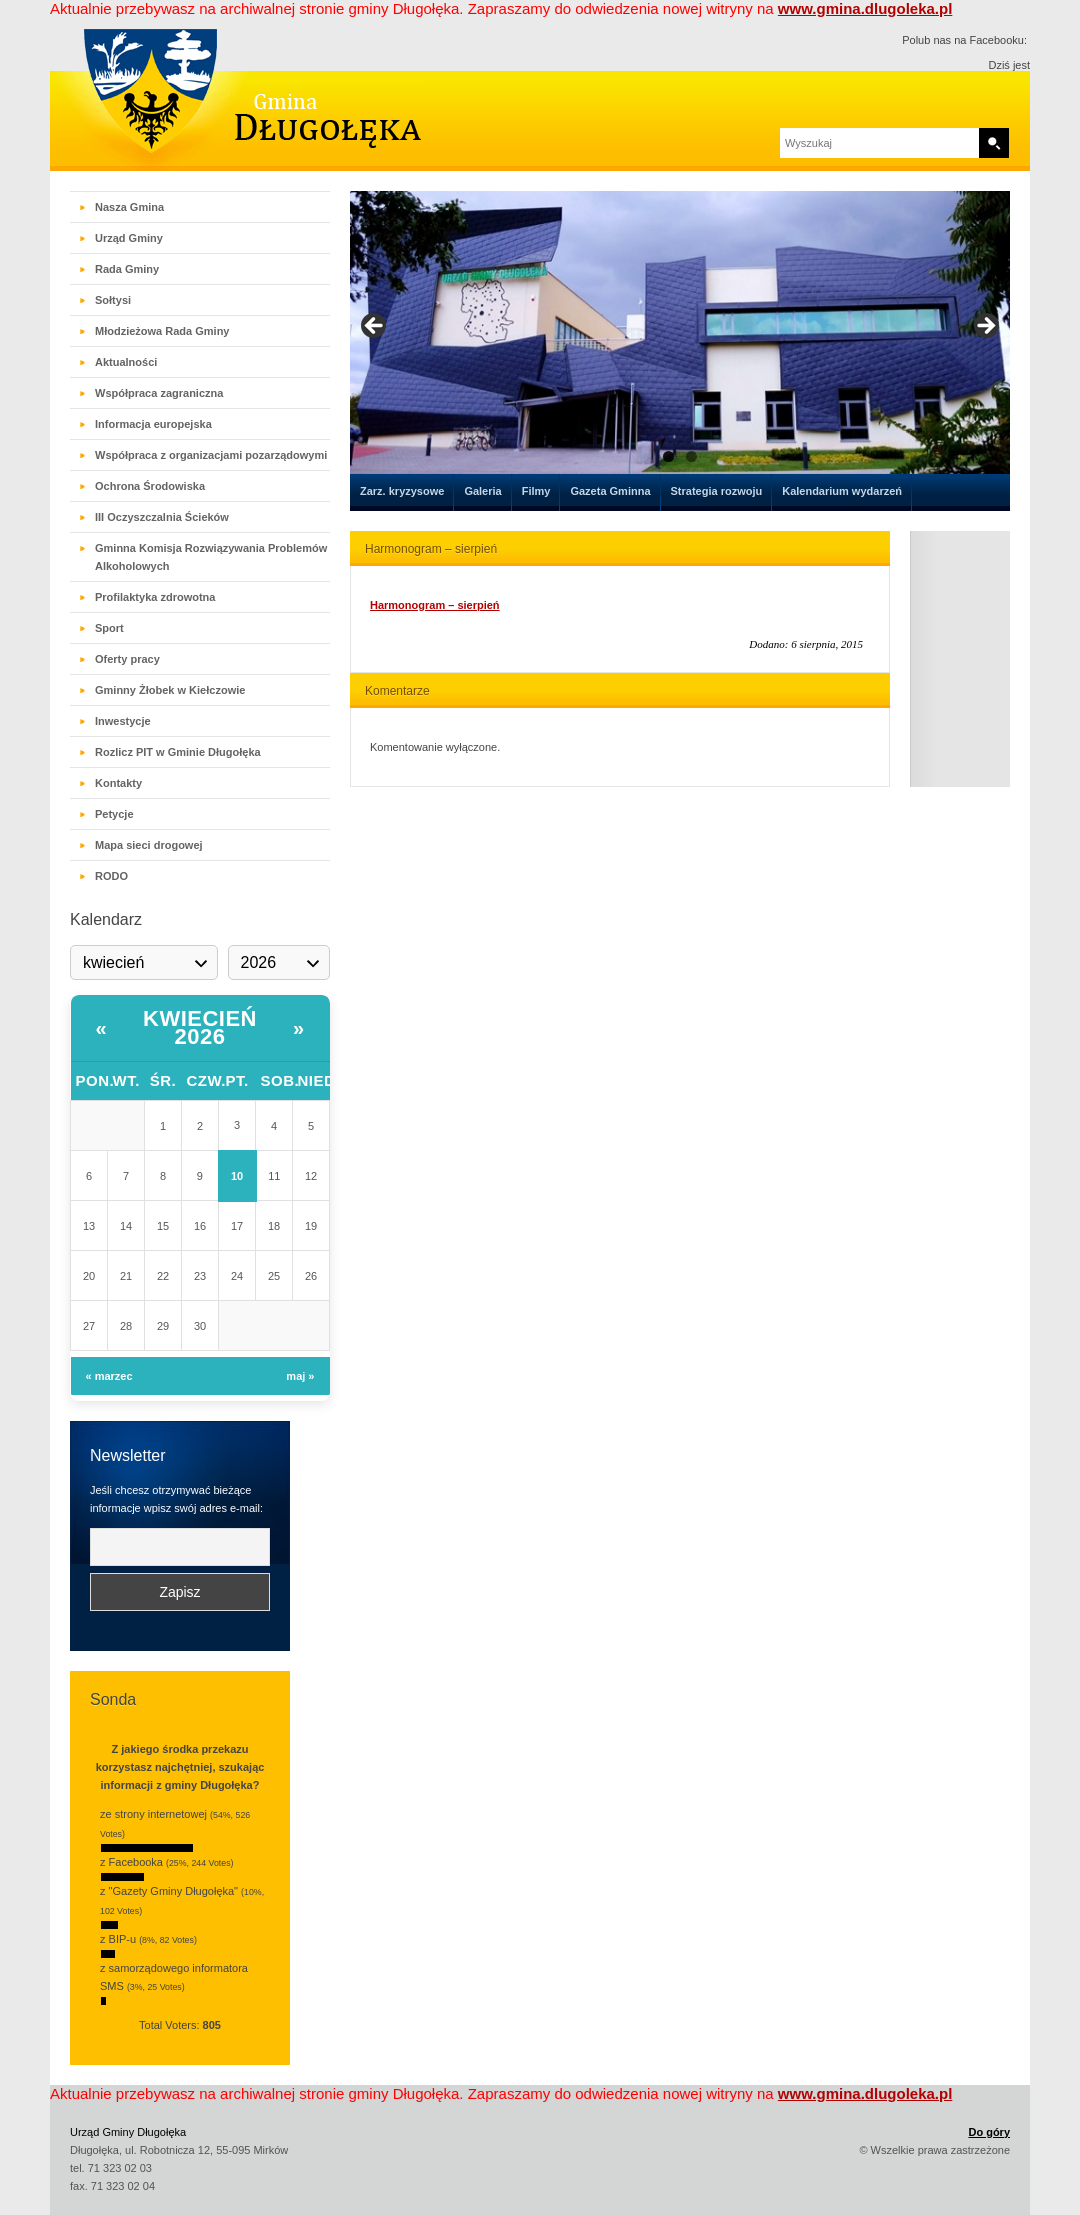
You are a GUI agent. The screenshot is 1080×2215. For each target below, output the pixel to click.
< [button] (375, 336)
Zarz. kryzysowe (402, 491)
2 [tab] (691, 473)
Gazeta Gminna (610, 491)
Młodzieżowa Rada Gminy (162, 331)
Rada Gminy (127, 269)
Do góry (989, 2132)
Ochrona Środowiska (150, 486)
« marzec (109, 1376)
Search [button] (994, 143)
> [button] (985, 336)
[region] (680, 341)
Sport (109, 628)
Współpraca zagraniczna (159, 393)
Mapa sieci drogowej (149, 845)
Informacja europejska (153, 424)
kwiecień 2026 (200, 1027)
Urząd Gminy (129, 238)
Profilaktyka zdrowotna (155, 597)
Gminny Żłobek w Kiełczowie (170, 690)
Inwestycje (123, 721)
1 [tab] (668, 473)
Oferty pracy (127, 659)
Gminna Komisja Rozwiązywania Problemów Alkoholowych (211, 557)
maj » (300, 1376)
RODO (111, 876)
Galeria (482, 491)
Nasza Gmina (129, 207)
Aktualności (126, 362)
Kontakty (118, 783)
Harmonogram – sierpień (435, 605)
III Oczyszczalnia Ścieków (162, 517)
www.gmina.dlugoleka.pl (865, 8)
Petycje (114, 814)
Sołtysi (113, 300)
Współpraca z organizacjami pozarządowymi (211, 455)
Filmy (536, 491)
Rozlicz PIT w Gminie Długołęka (178, 752)
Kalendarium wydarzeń (842, 491)
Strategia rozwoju (717, 491)
